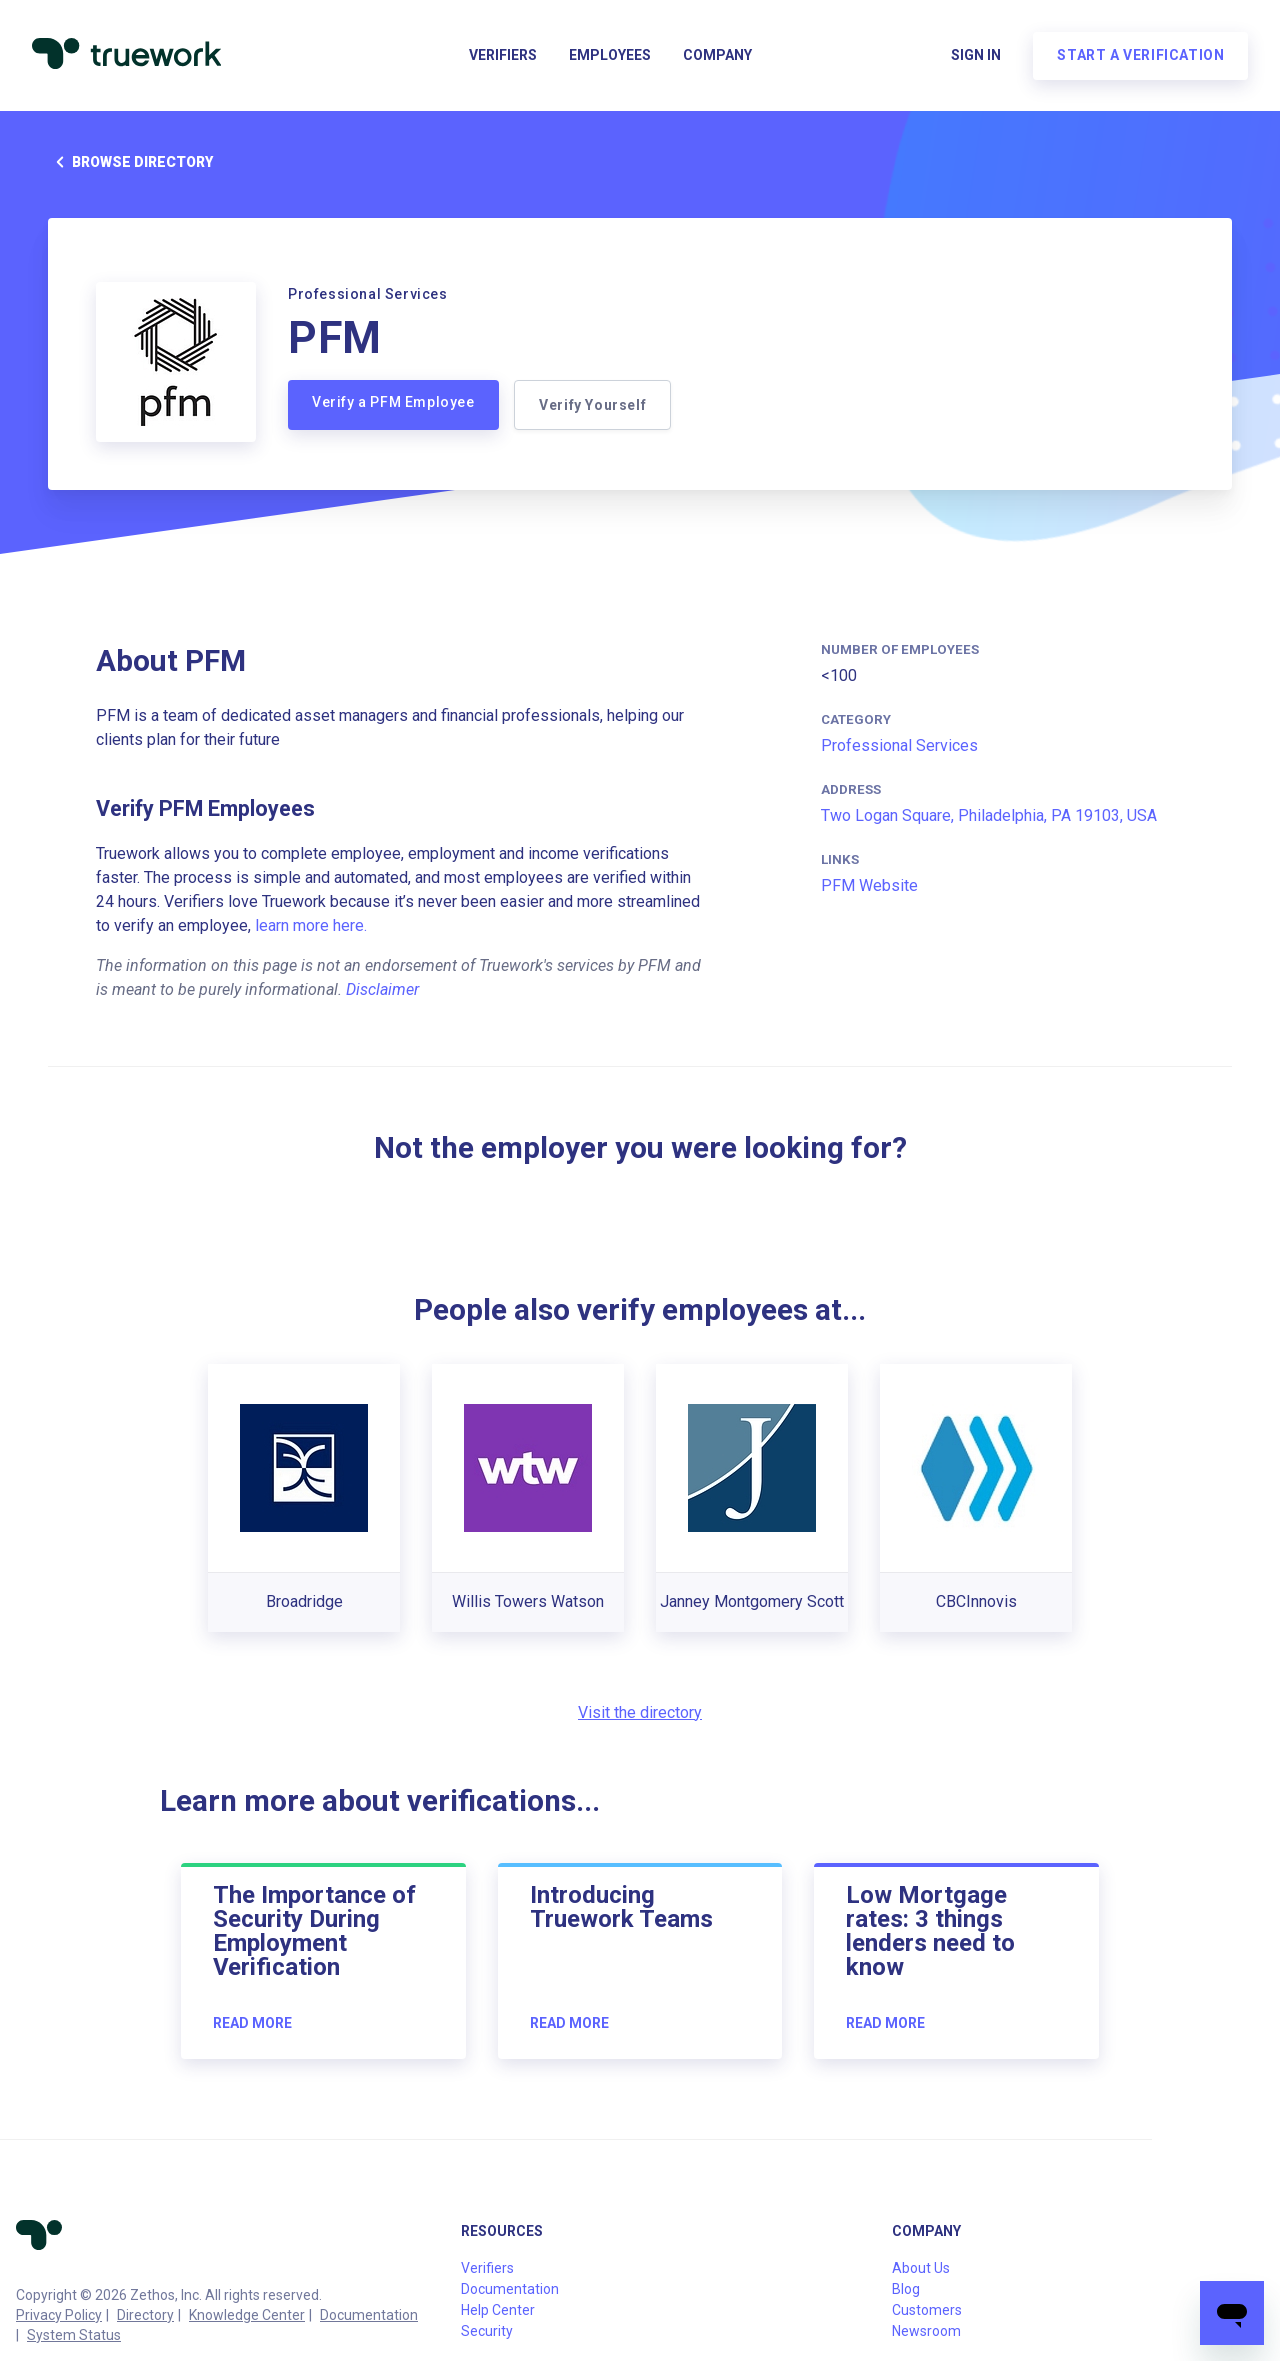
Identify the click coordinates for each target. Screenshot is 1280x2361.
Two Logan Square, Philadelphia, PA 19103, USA (989, 815)
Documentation (369, 2315)
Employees (610, 56)
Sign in (976, 56)
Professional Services (899, 745)
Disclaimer (382, 989)
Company (717, 56)
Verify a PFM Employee (393, 402)
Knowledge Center (247, 2315)
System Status (74, 2335)
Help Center (498, 2310)
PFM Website (869, 885)
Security (487, 2331)
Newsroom (926, 2331)
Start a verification (1140, 56)
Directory (145, 2315)
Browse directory (130, 162)
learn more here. (311, 925)
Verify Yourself (593, 405)
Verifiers (503, 56)
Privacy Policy (59, 2315)
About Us (921, 2268)
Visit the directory (640, 1712)
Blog (906, 2289)
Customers (927, 2310)
